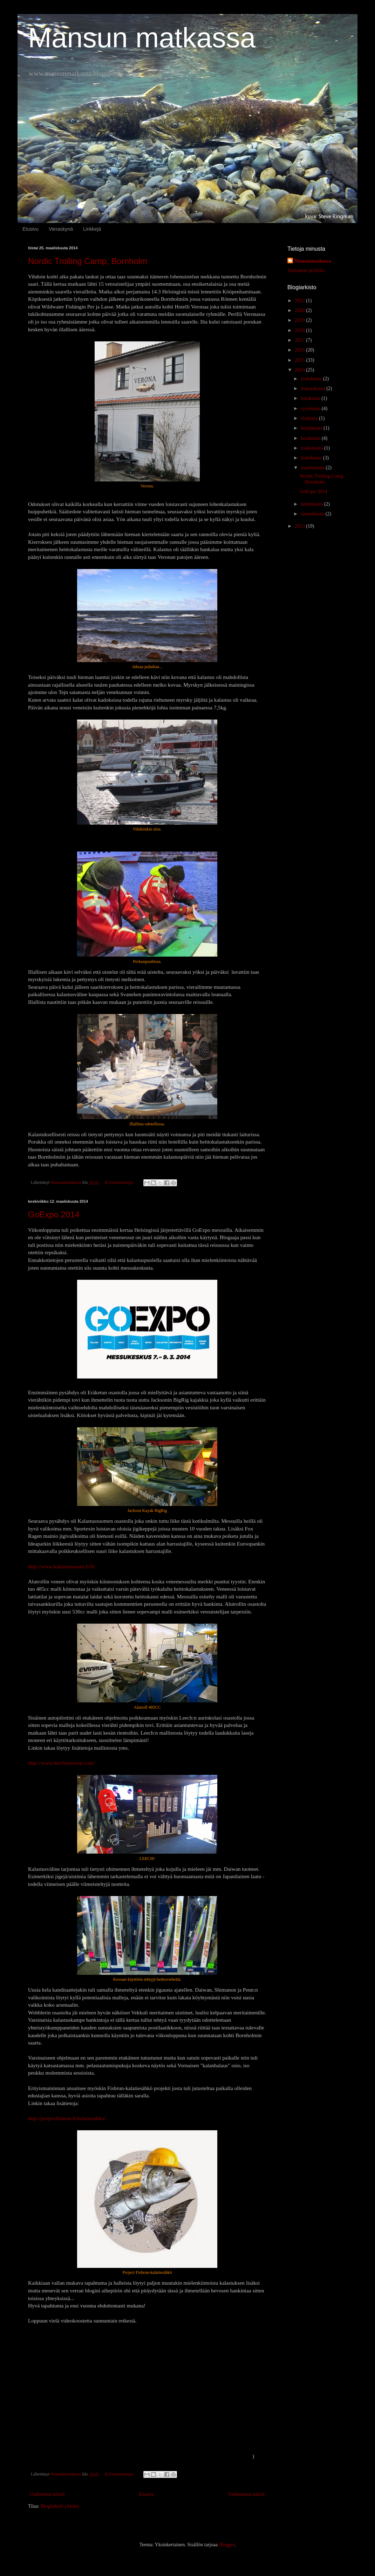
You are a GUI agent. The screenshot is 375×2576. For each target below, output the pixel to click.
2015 (300, 360)
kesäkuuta (311, 438)
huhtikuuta (312, 457)
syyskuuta (311, 408)
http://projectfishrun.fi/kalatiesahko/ (67, 2118)
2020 (300, 310)
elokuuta (310, 418)
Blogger (226, 2544)
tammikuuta (313, 513)
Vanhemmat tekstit (246, 2494)
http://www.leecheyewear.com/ (61, 1763)
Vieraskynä (61, 229)
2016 (300, 350)
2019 (300, 320)
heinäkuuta (312, 428)
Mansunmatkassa (312, 261)
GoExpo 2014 (54, 1214)
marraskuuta (313, 388)
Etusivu (30, 229)
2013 (300, 526)
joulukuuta (312, 378)
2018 (300, 330)
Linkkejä (92, 229)
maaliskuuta (313, 467)
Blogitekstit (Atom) (60, 2506)
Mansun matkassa (141, 37)
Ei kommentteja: (119, 1182)
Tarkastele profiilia (306, 270)
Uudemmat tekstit (47, 2494)
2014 (300, 370)
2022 (300, 300)
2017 (300, 340)
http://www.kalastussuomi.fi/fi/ (61, 1566)
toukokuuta (312, 448)
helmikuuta (312, 504)
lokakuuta (311, 398)
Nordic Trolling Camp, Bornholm (87, 261)
